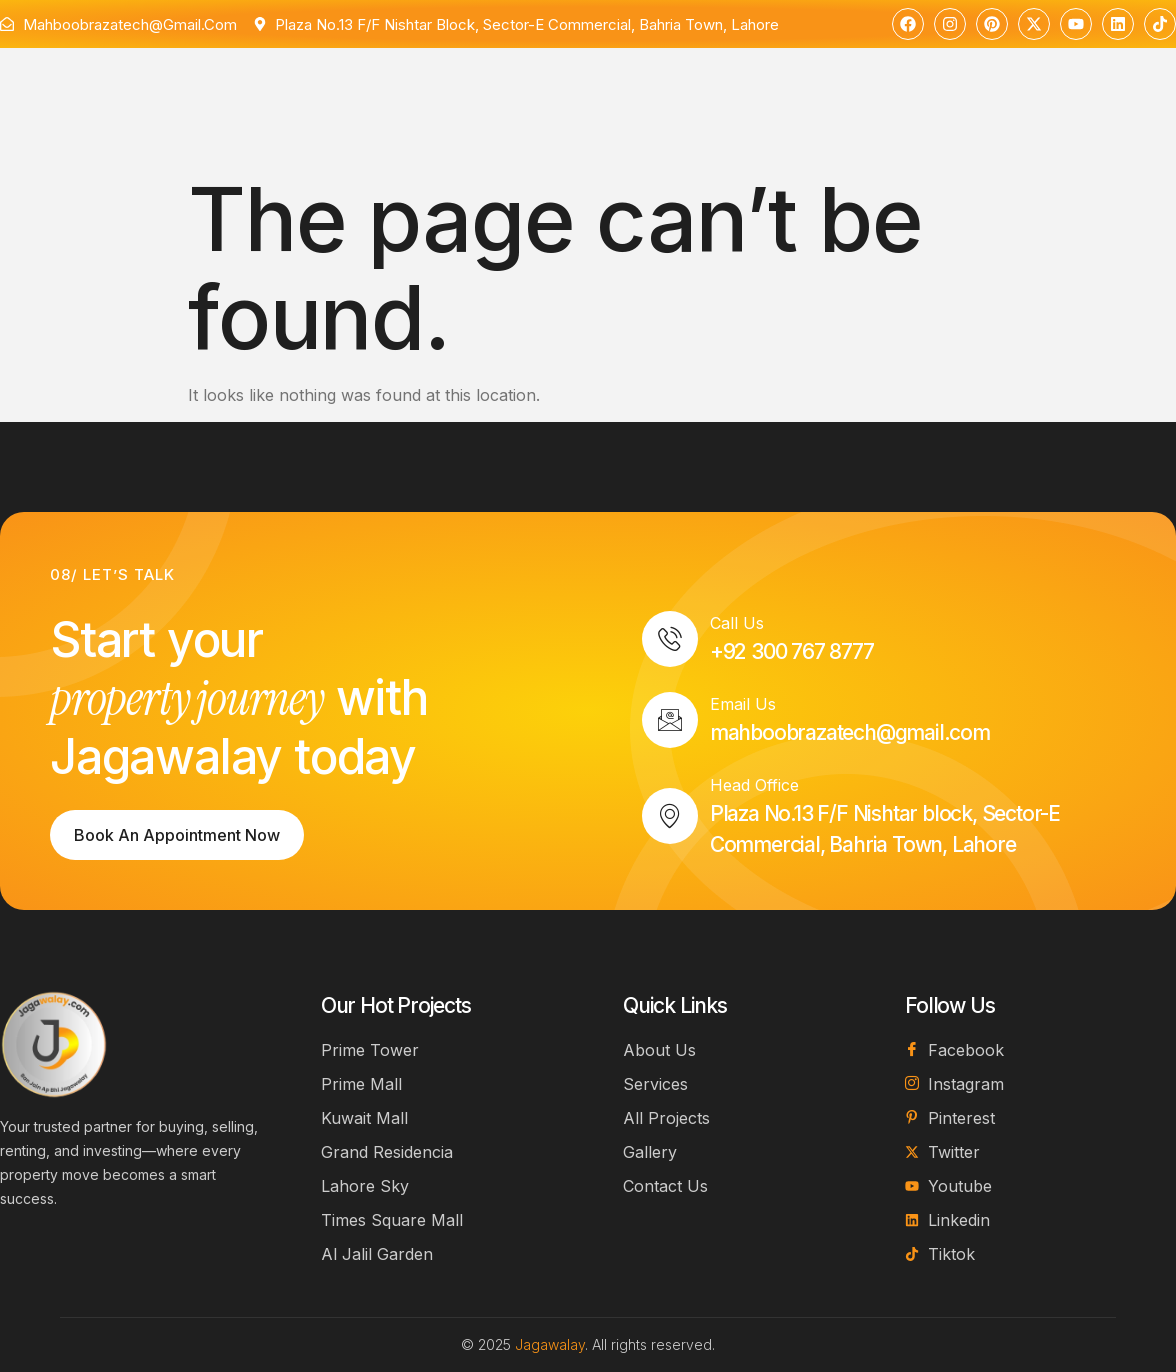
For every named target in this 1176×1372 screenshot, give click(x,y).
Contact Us (626, 77)
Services (399, 77)
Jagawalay (550, 1344)
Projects (508, 79)
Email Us (743, 704)
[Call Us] (670, 639)
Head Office (754, 785)
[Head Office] (670, 816)
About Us (297, 77)
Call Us (737, 623)
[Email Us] (670, 720)
